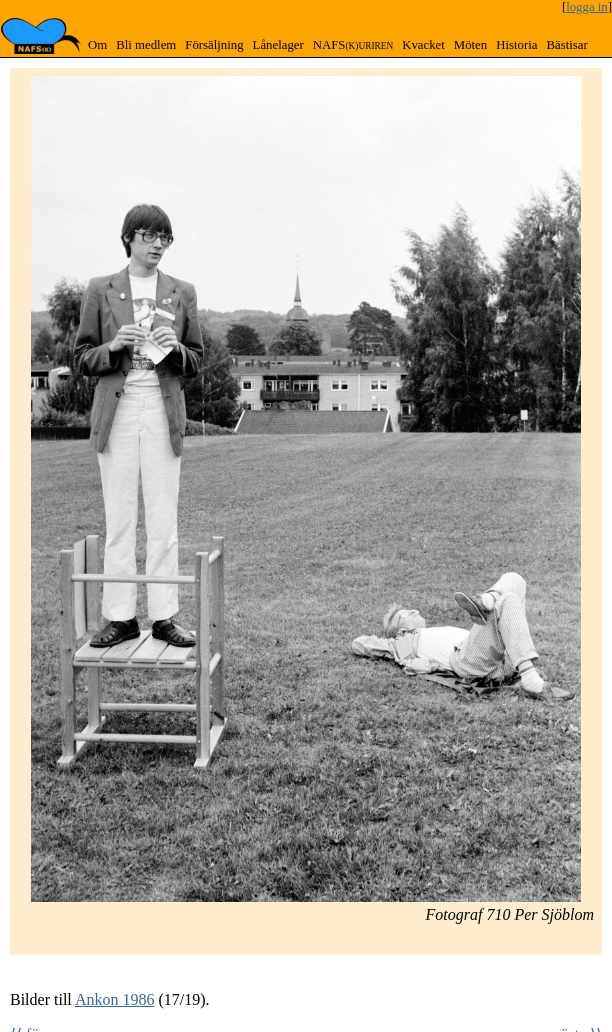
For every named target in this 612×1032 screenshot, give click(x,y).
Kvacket (423, 45)
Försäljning (214, 45)
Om (97, 45)
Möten (470, 45)
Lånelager (278, 45)
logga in (587, 7)
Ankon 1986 (115, 999)
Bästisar (566, 45)
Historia (516, 45)
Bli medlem (146, 45)
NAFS (353, 45)
